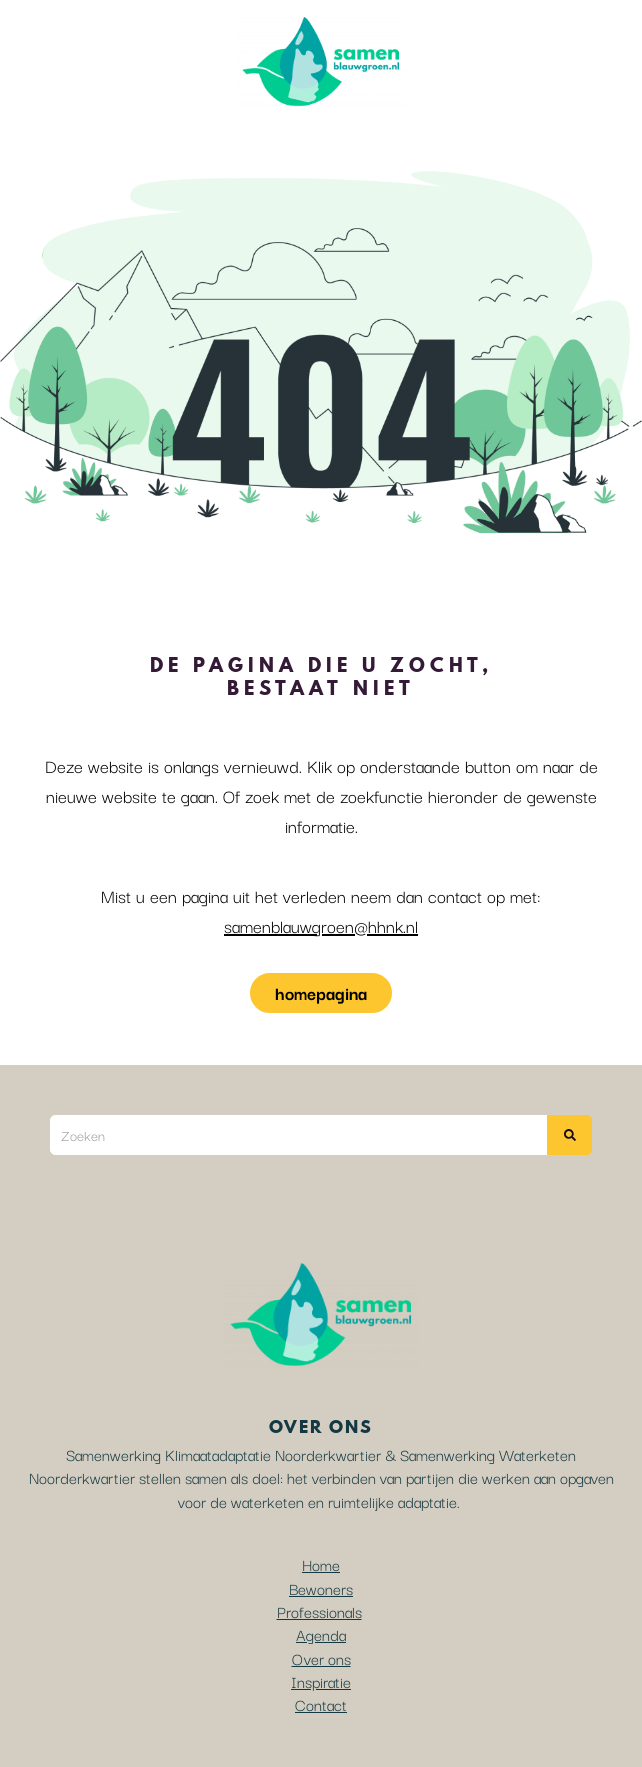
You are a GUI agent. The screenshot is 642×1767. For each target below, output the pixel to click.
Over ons (321, 1658)
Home (321, 1564)
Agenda (321, 1634)
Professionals (319, 1611)
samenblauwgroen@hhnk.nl (321, 925)
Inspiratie (321, 1681)
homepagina (321, 992)
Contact (321, 1704)
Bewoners (321, 1588)
